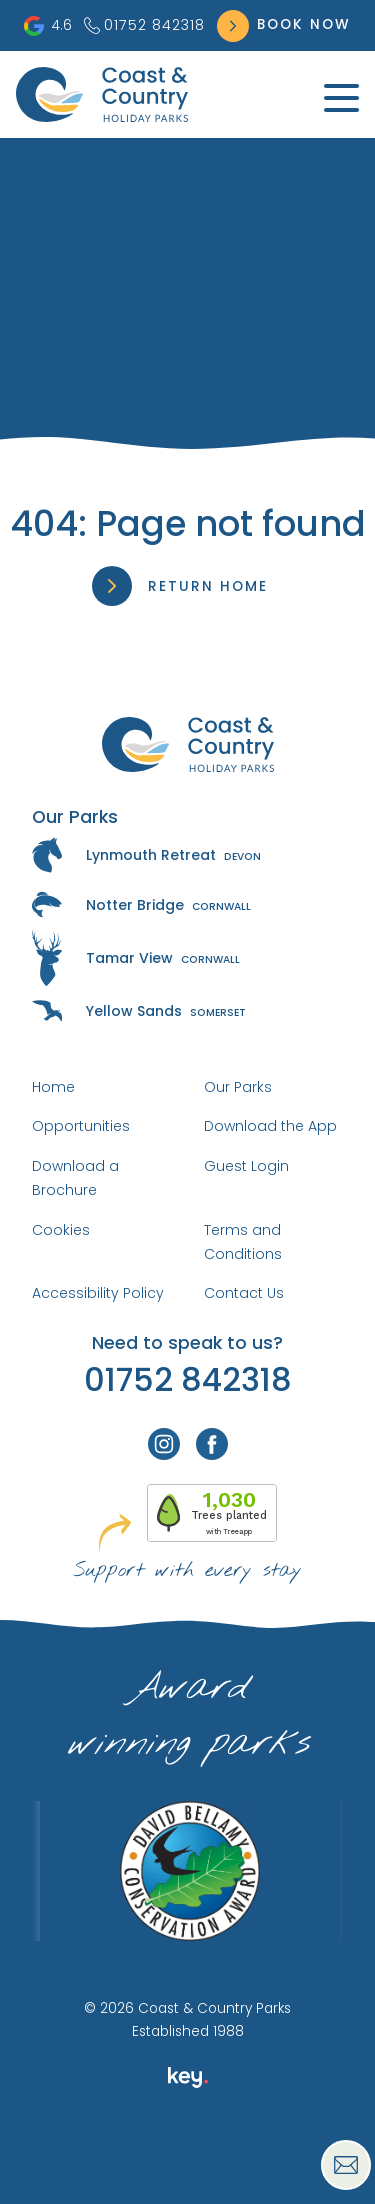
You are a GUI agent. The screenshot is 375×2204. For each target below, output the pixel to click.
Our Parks (238, 1087)
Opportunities (81, 1126)
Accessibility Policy (98, 1293)
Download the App (270, 1126)
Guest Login (246, 1166)
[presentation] (187, 2158)
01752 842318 (144, 25)
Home (53, 1087)
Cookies (61, 1230)
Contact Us (244, 1293)
